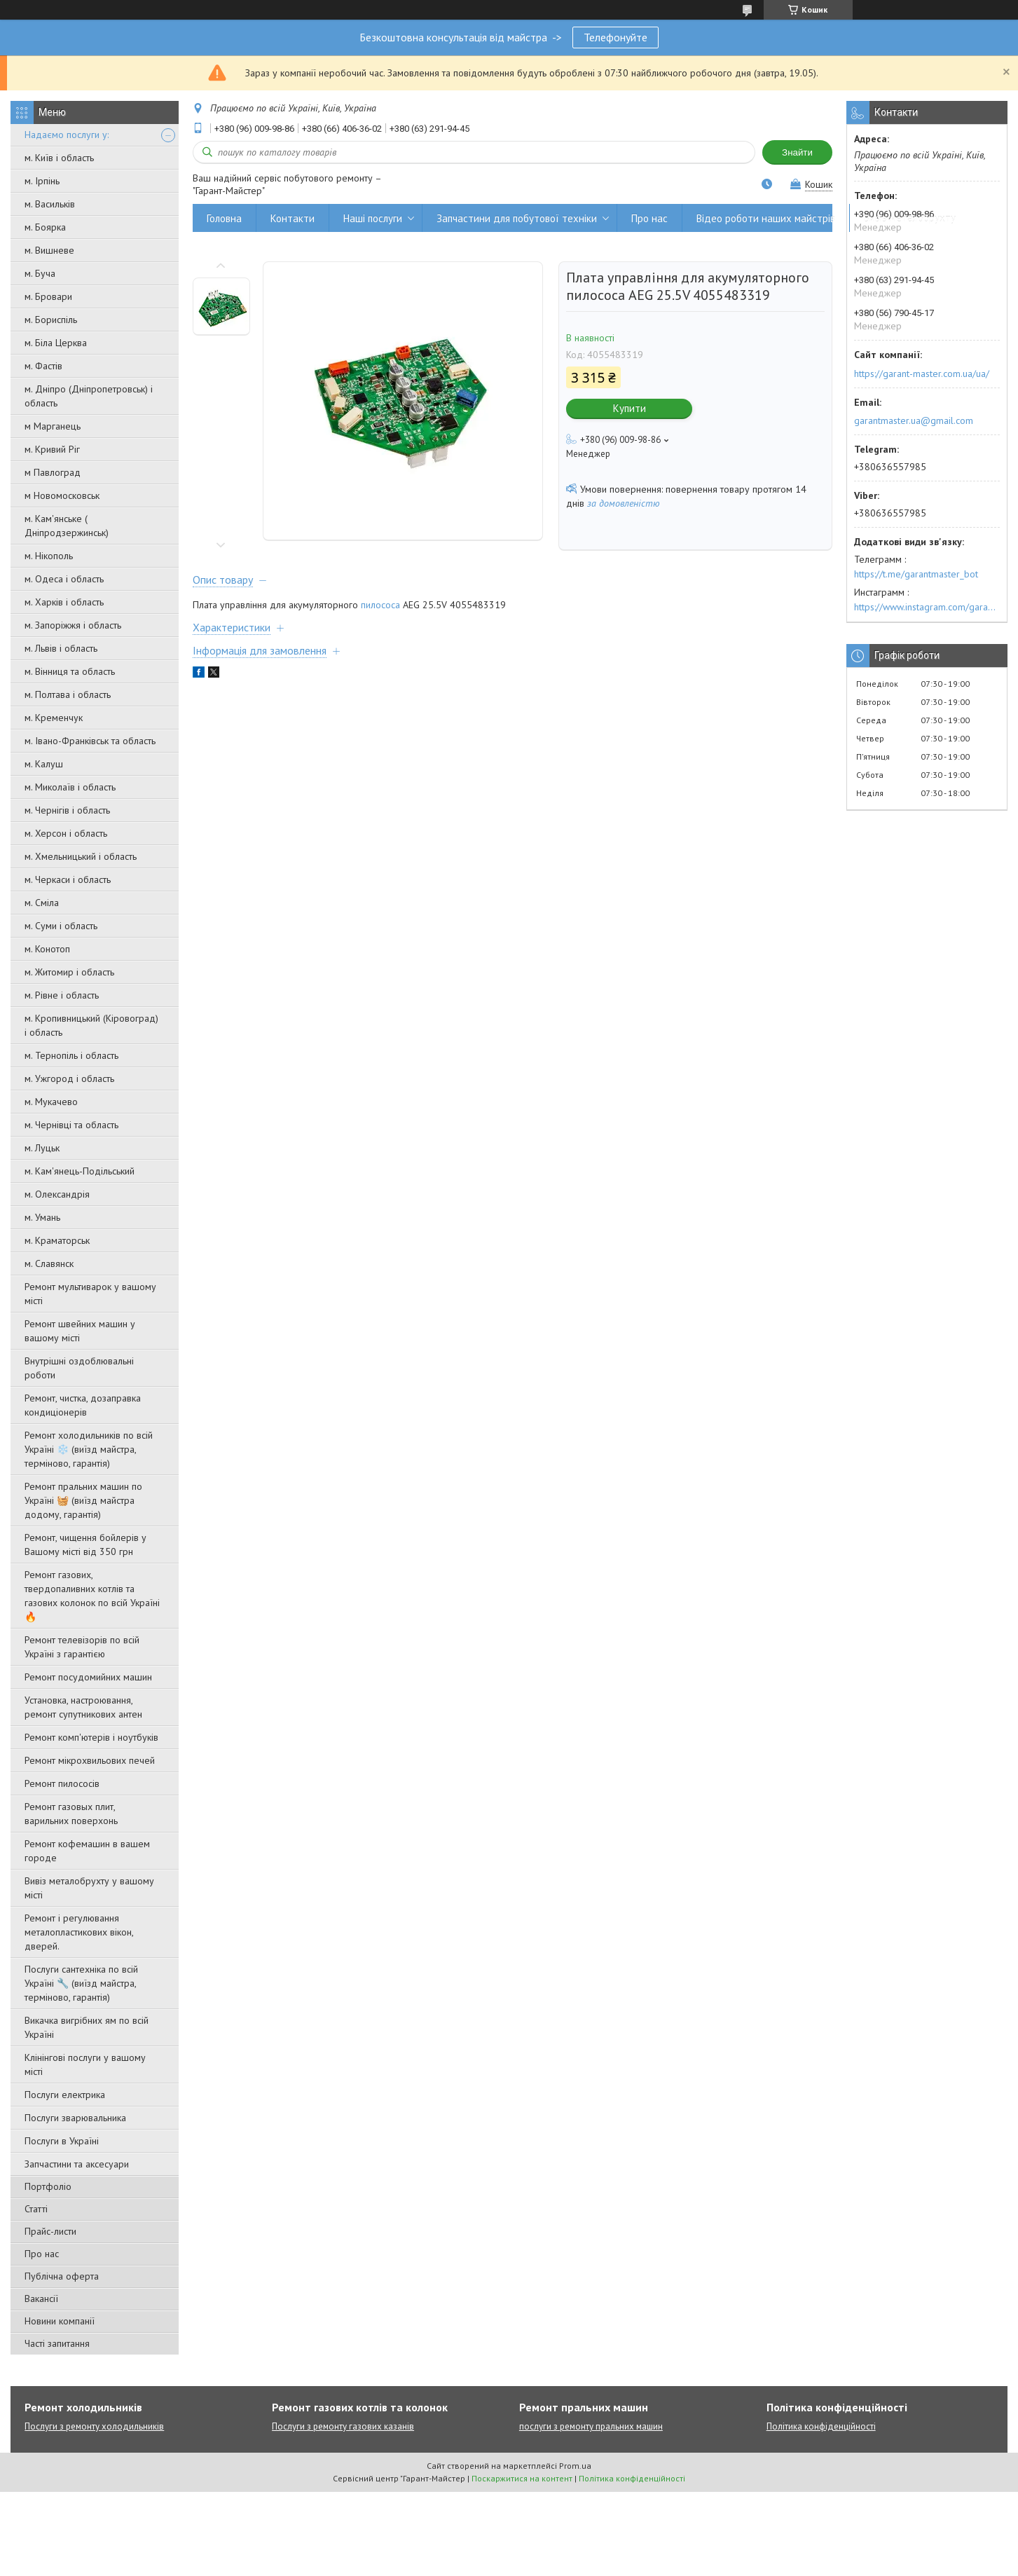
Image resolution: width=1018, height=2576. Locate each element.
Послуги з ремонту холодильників (94, 2426)
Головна (224, 218)
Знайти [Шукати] (797, 152)
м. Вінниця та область (70, 671)
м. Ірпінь (42, 180)
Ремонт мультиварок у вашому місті (90, 1293)
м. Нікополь (49, 555)
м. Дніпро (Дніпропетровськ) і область (89, 396)
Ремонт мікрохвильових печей (90, 1760)
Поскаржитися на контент (522, 2478)
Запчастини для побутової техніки (516, 218)
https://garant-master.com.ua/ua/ (921, 373)
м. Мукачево (51, 1101)
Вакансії (41, 2298)
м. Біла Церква (56, 342)
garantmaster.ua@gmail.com (913, 420)
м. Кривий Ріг (52, 449)
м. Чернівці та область (71, 1124)
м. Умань (42, 1217)
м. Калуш (44, 764)
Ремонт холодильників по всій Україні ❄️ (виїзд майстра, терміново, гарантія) (89, 1449)
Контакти (292, 218)
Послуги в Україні (62, 2141)
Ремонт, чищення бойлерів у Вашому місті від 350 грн (85, 1544)
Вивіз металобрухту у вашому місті (89, 1888)
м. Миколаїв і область (70, 787)
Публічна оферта (62, 2276)
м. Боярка (45, 227)
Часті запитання (57, 2343)
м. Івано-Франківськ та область (90, 740)
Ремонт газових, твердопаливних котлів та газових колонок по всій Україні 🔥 (92, 1595)
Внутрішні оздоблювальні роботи (79, 1368)
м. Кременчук (54, 717)
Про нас (42, 2253)
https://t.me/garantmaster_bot (916, 574)
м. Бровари (48, 296)
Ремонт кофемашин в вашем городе (87, 1850)
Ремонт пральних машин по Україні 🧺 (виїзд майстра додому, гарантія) (83, 1500)
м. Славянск (49, 1263)
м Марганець (53, 426)
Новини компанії (60, 2321)
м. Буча (40, 273)
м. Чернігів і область (67, 810)
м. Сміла (42, 902)
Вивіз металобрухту (910, 218)
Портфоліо (48, 2186)
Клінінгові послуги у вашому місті (85, 2064)
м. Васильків (50, 204)
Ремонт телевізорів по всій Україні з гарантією (82, 1646)
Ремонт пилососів (62, 1783)
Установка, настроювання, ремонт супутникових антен (83, 1707)
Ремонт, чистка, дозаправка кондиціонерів (83, 1405)
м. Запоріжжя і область (73, 625)
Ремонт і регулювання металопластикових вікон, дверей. (79, 1932)
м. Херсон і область (66, 833)
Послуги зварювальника (75, 2117)
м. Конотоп (47, 949)
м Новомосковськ (62, 495)
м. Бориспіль (51, 319)
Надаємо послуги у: (67, 134)
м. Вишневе (49, 250)
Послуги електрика (65, 2094)
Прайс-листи (50, 2231)
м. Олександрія (57, 1194)
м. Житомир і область (69, 972)
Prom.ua (575, 2465)
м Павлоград (53, 472)
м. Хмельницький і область (81, 856)
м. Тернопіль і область (71, 1055)
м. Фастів (43, 365)
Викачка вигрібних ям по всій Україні (87, 2027)
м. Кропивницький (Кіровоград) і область (91, 1025)
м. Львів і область (61, 648)
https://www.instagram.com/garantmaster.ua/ (927, 607)
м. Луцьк (42, 1148)
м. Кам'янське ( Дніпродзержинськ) (67, 525)
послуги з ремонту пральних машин (591, 2426)
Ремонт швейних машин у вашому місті (80, 1330)
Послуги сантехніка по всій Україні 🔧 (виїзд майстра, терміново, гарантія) (81, 1983)
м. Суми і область (61, 925)
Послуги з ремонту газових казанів (343, 2426)
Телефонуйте (615, 37)
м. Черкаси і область (68, 879)
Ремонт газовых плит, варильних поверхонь (71, 1813)
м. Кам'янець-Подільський (80, 1171)
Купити (629, 408)
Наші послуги (372, 218)
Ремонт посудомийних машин (88, 1677)
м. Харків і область (64, 602)
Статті (36, 2208)
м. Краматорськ (57, 1240)
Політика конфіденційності (821, 2426)
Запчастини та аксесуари (77, 2164)
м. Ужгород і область (69, 1078)
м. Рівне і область (62, 995)
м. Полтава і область (68, 694)
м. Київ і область (59, 157)
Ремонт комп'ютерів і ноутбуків (91, 1737)
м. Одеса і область (64, 579)
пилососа (380, 604)
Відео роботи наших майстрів (765, 218)
